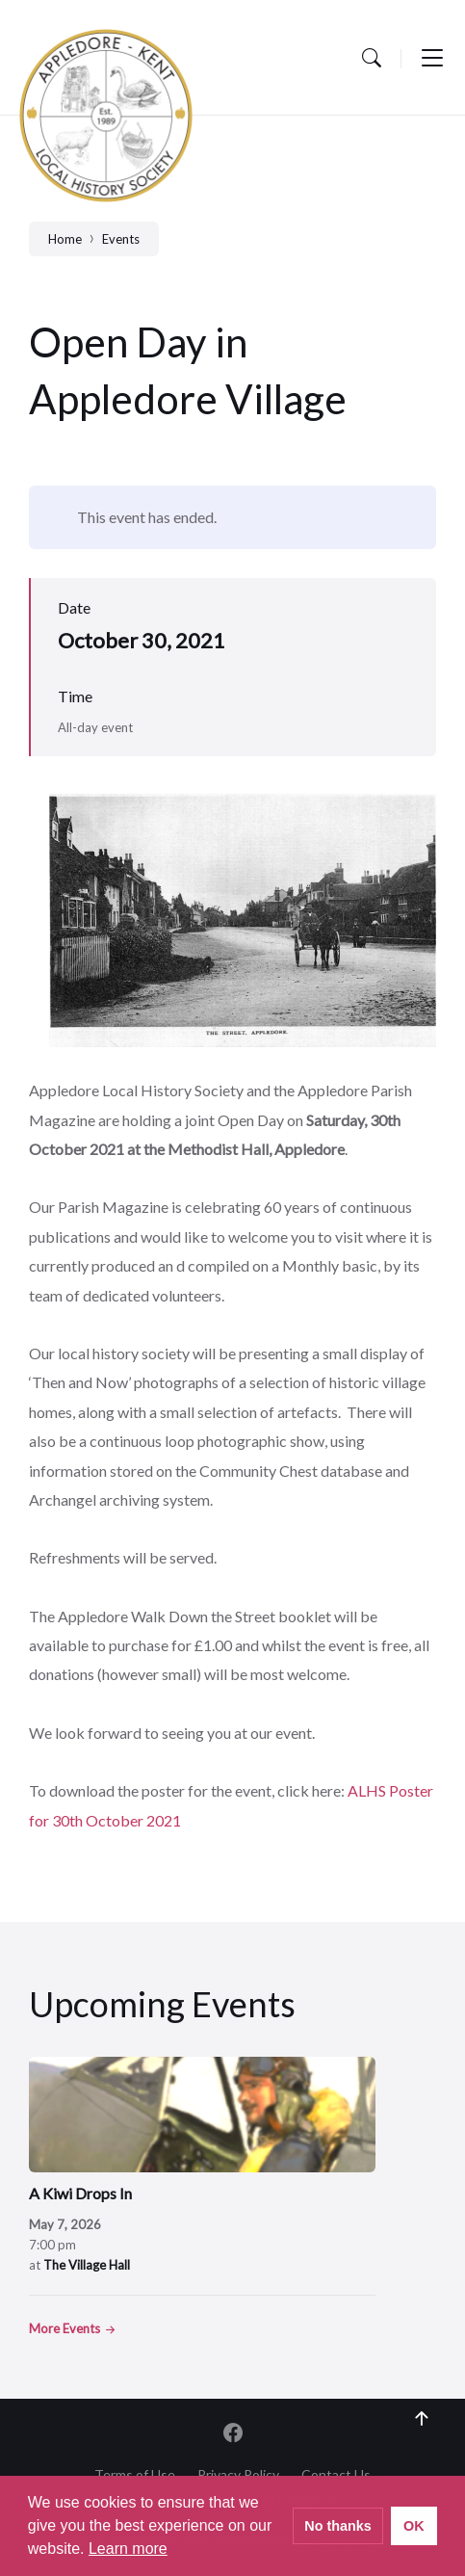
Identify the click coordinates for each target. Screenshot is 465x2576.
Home (65, 239)
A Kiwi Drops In (80, 2193)
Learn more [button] (128, 2548)
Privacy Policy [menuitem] (238, 2474)
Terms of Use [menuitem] (134, 2474)
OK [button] (414, 2526)
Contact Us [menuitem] (336, 2474)
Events (121, 239)
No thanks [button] (338, 2526)
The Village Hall (86, 2265)
